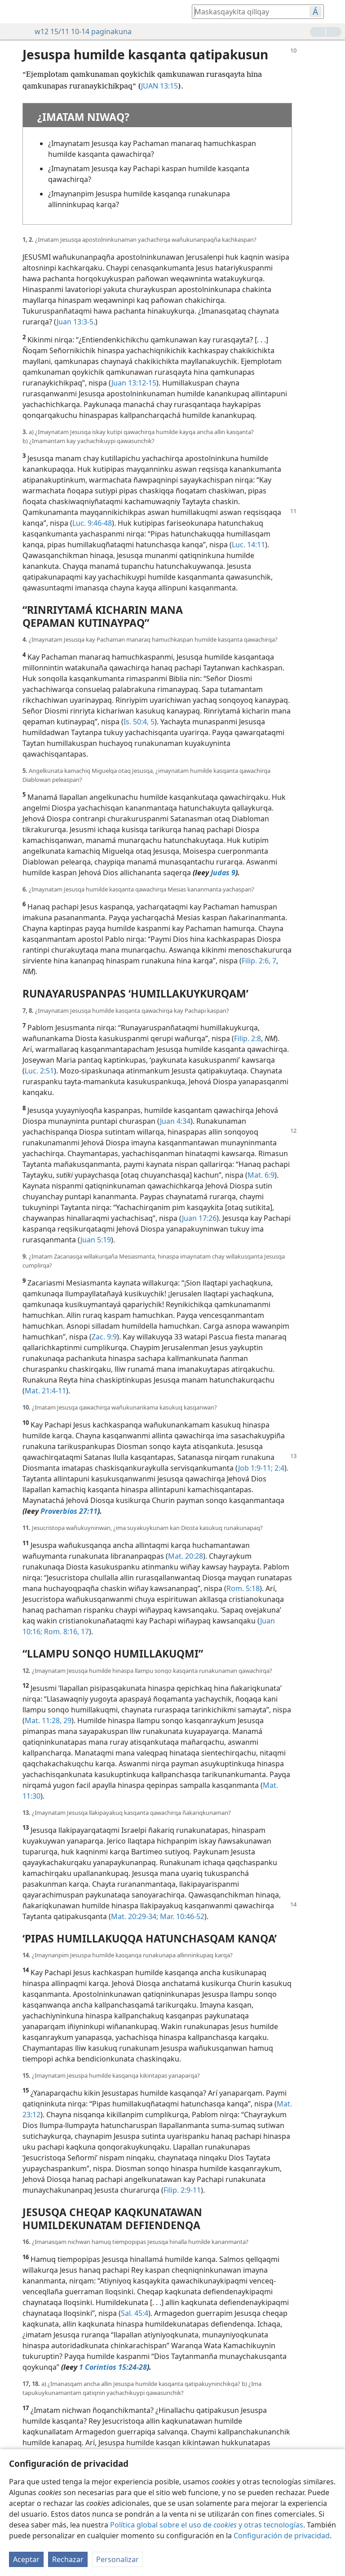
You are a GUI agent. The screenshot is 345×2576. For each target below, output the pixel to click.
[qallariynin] (13, 12)
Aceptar (26, 2559)
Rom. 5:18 (243, 1588)
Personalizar (117, 2559)
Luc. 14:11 (248, 545)
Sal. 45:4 (134, 2313)
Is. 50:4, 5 (139, 722)
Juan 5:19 (95, 1240)
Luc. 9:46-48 (92, 523)
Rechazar (68, 2559)
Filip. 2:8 (247, 1038)
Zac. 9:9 (104, 1337)
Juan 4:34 (175, 1121)
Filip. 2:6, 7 (259, 961)
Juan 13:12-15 (133, 383)
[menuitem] (13, 12)
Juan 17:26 (199, 1218)
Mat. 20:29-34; (134, 1916)
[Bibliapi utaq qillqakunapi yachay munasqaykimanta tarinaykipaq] (246, 11)
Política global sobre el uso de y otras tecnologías (206, 2525)
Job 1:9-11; (255, 1468)
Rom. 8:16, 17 (65, 1631)
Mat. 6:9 (261, 1175)
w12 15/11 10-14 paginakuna (79, 31)
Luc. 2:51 (39, 1071)
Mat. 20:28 (185, 1556)
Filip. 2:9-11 (182, 2190)
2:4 (278, 1468)
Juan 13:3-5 (75, 322)
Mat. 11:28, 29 (48, 1720)
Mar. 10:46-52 (181, 1916)
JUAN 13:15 (159, 86)
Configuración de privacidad (282, 2536)
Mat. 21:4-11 (45, 1391)
